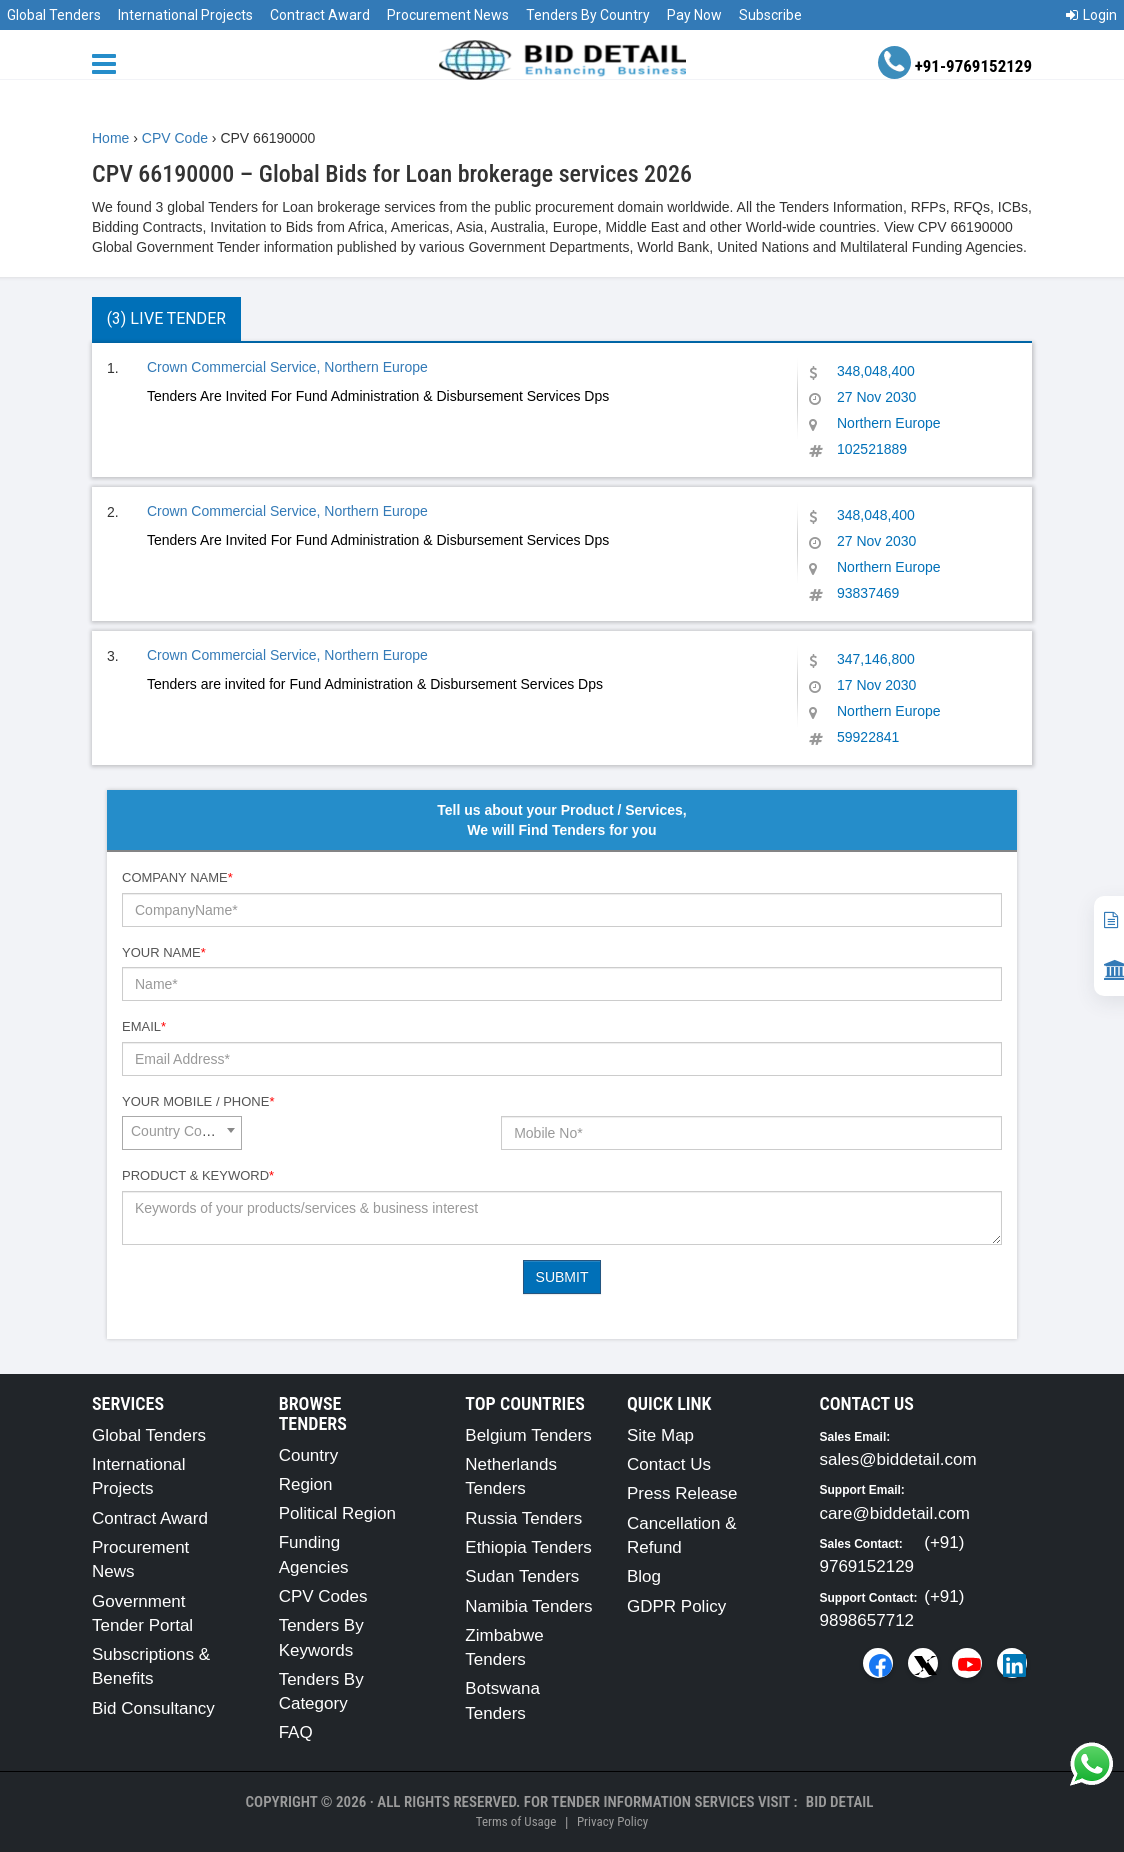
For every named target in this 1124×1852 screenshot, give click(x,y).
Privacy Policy (612, 1821)
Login (1091, 15)
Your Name (164, 952)
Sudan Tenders (522, 1576)
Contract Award (320, 15)
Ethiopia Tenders (528, 1547)
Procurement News (448, 15)
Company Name (177, 877)
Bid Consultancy (153, 1708)
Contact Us (669, 1464)
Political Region (337, 1513)
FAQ (296, 1732)
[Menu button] (109, 62)
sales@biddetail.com (898, 1459)
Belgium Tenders (528, 1435)
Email (144, 1026)
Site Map (660, 1435)
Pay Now (694, 15)
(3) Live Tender (166, 318)
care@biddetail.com (895, 1513)
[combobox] (182, 1133)
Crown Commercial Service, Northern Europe (287, 367)
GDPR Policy (676, 1606)
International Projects (185, 15)
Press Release (682, 1493)
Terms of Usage (516, 1821)
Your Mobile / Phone (198, 1101)
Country (309, 1455)
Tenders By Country (588, 15)
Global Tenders (54, 15)
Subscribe (770, 15)
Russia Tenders (523, 1518)
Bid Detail (840, 1802)
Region (306, 1484)
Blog (644, 1576)
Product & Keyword (198, 1175)
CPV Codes (323, 1596)
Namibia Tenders (528, 1606)
